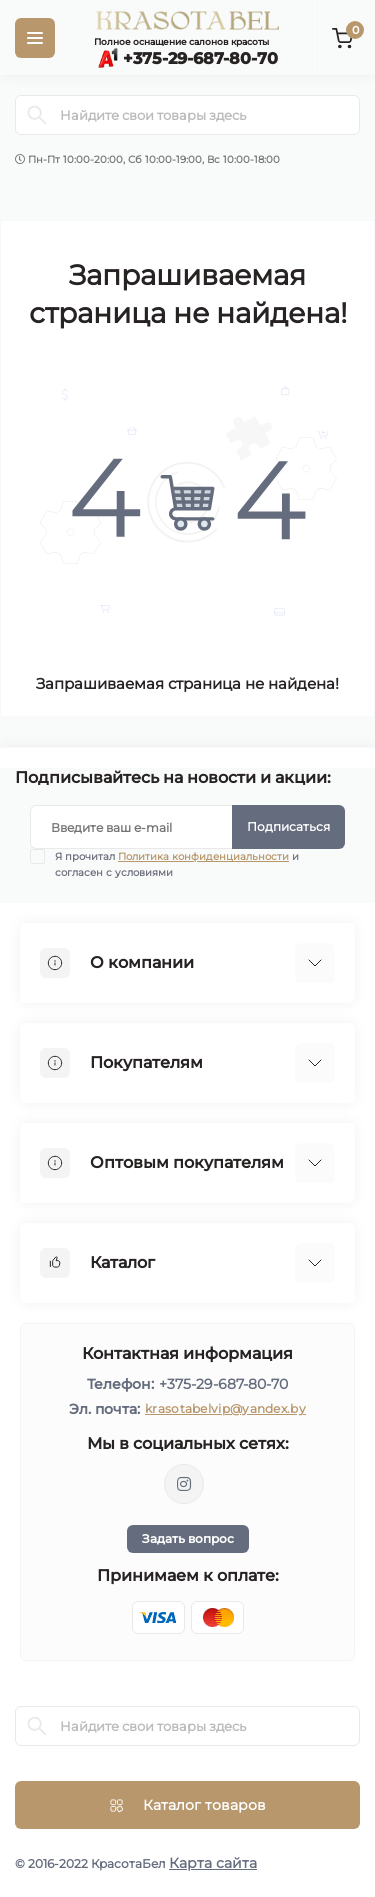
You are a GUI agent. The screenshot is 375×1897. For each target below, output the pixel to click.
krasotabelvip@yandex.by (225, 1408)
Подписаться (288, 826)
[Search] (37, 115)
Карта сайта (213, 1863)
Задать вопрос (188, 1538)
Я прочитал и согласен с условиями (177, 864)
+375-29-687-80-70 (223, 1384)
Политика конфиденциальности (203, 856)
